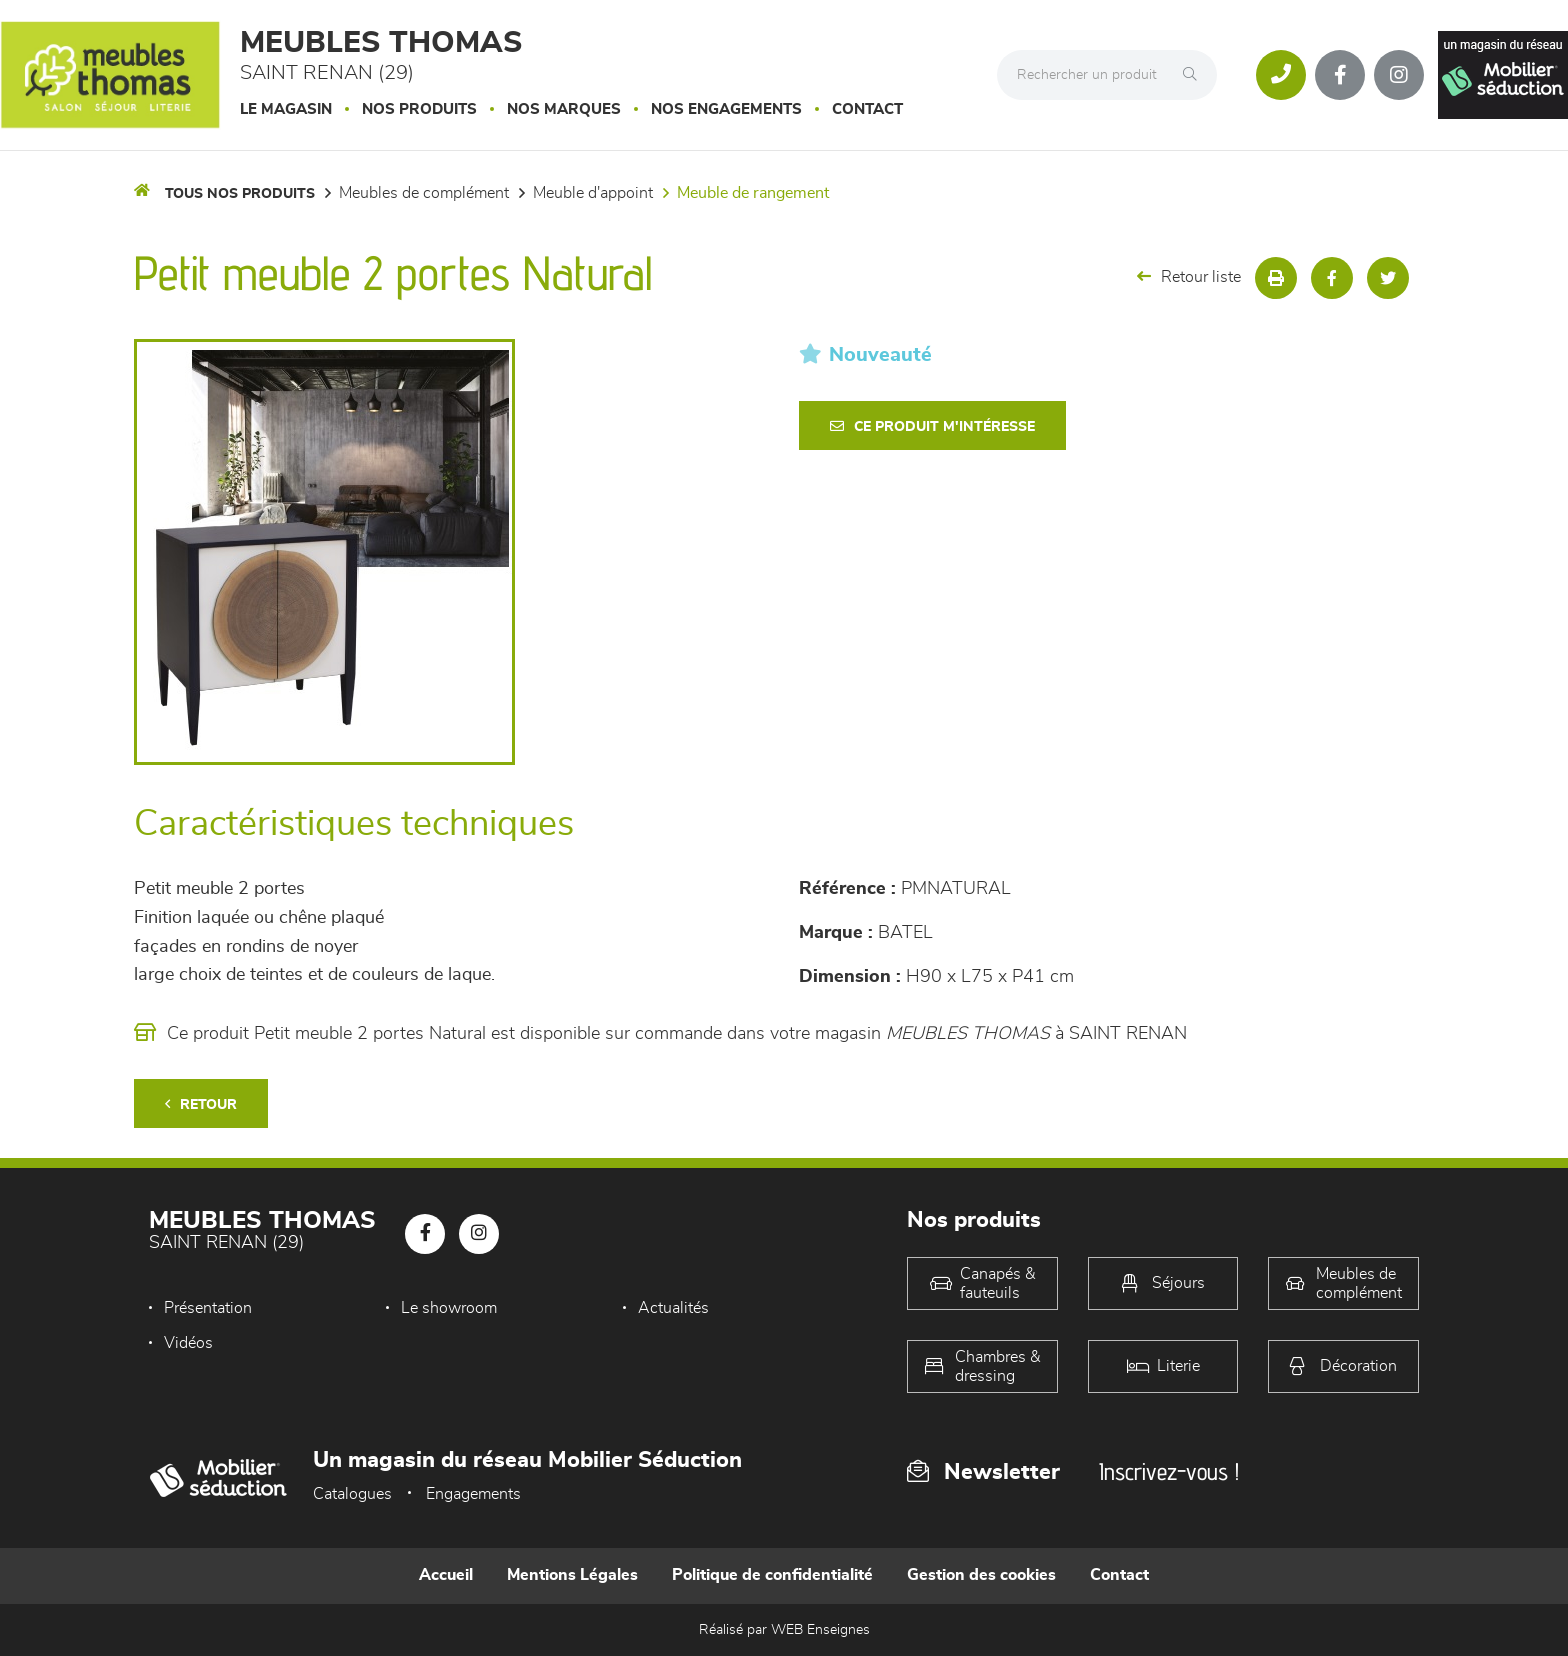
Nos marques (564, 109)
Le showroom (449, 1308)
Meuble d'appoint (593, 193)
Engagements (473, 1494)
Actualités (673, 1308)
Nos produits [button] (419, 109)
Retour (201, 1104)
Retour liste (1189, 276)
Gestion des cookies (981, 1575)
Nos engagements (726, 109)
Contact (867, 109)
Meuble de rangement (753, 193)
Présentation (208, 1308)
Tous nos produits (240, 194)
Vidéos (188, 1343)
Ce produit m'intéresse (932, 426)
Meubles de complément (424, 193)
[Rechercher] (1195, 75)
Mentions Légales (572, 1575)
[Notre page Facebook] (1340, 75)
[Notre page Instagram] (1399, 75)
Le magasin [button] (286, 109)
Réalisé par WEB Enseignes (784, 1630)
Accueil (446, 1575)
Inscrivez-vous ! (1169, 1471)
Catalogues (352, 1494)
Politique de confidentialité (772, 1575)
